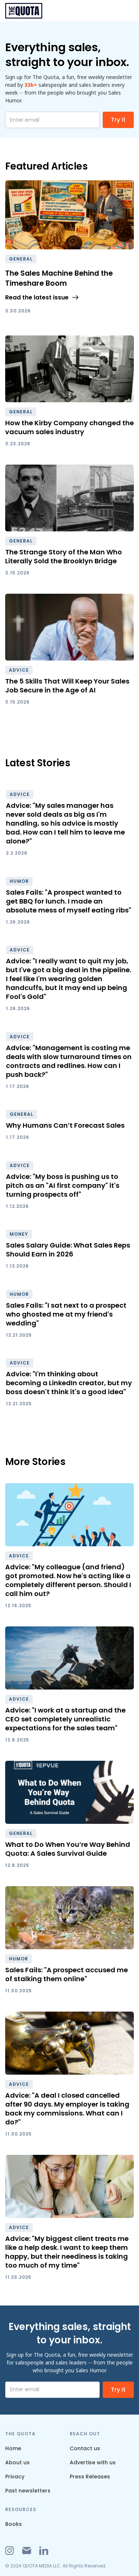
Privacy (14, 2476)
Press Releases (90, 2476)
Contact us (85, 2448)
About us (17, 2462)
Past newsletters (27, 2490)
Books (13, 2524)
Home (13, 2448)
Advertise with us (93, 2462)
